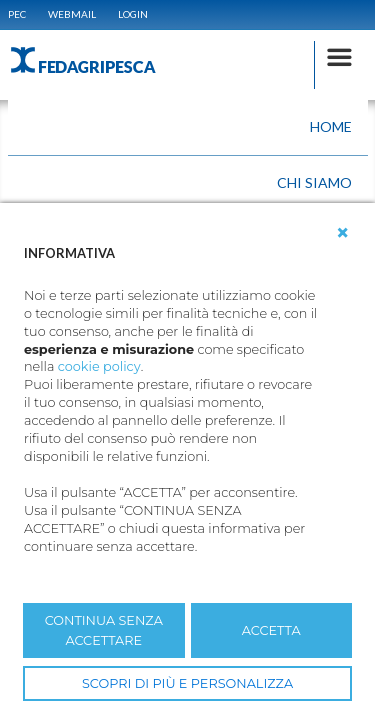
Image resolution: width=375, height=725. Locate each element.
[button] (343, 233)
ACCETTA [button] (271, 630)
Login (133, 14)
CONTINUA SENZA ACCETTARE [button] (104, 630)
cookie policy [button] (99, 366)
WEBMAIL (72, 14)
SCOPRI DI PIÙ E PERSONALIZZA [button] (187, 683)
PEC (17, 14)
